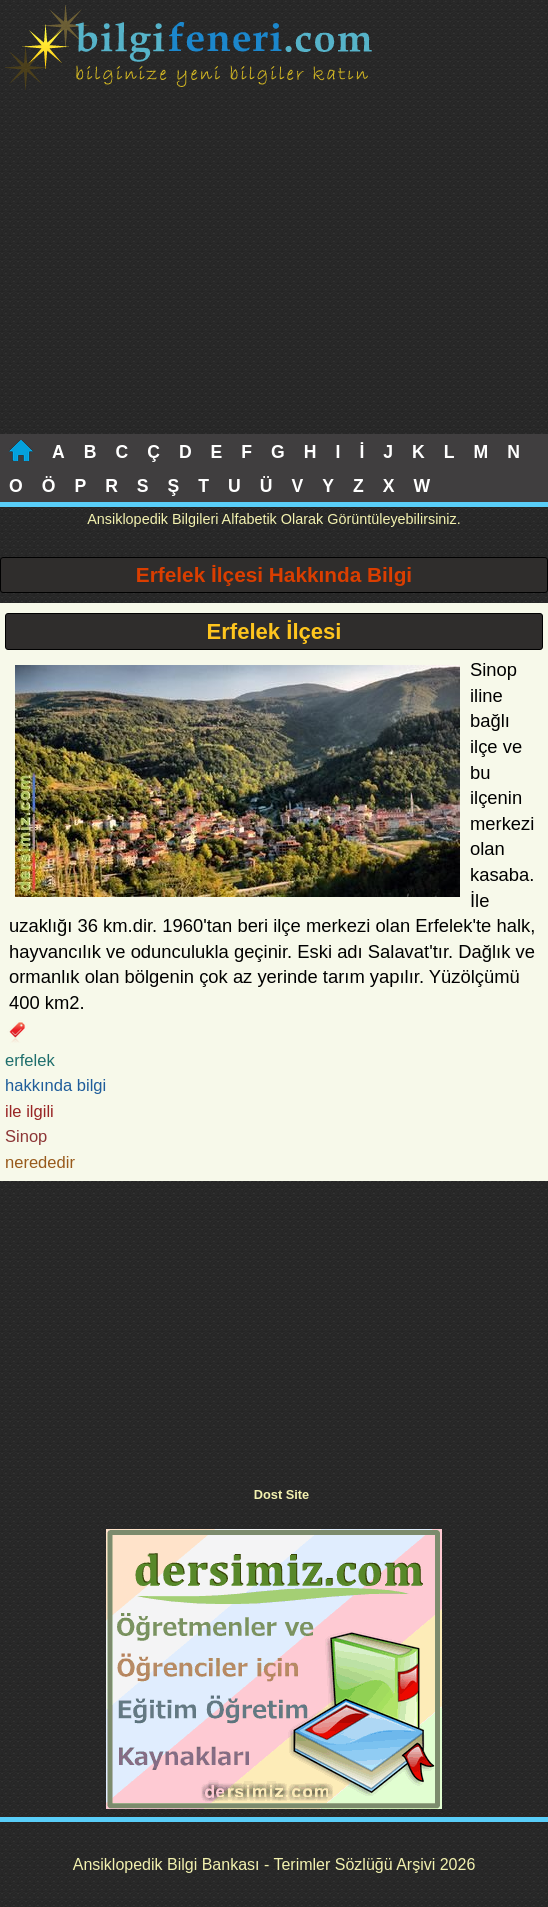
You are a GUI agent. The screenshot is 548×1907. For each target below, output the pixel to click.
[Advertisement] (274, 284)
